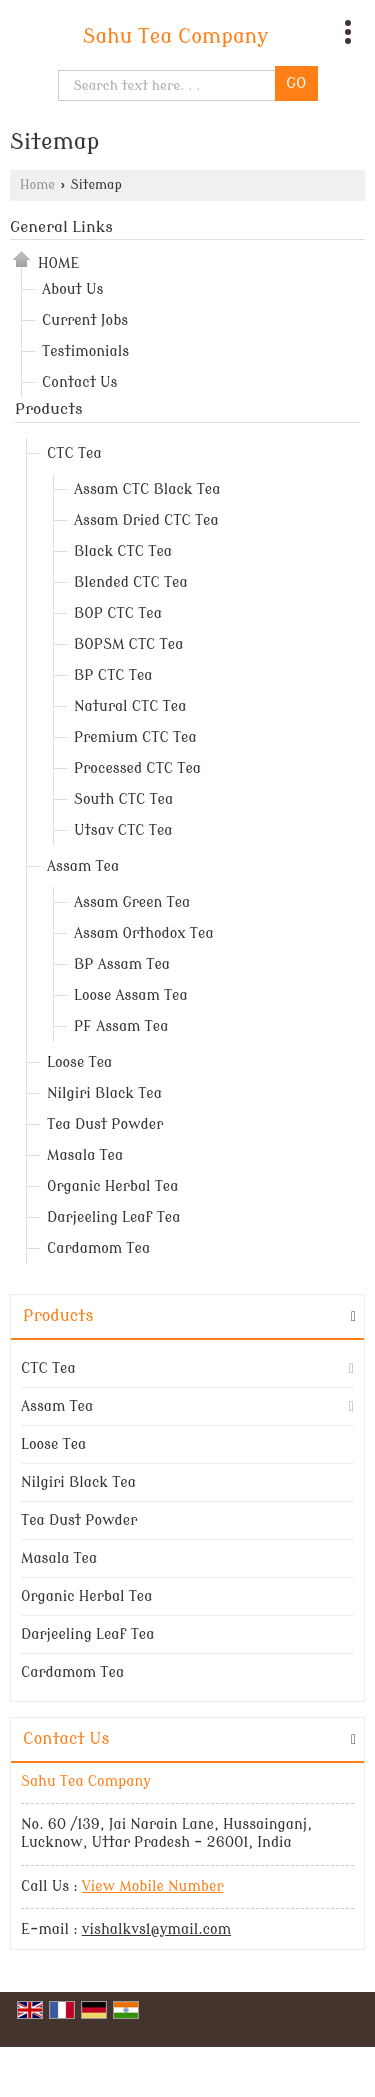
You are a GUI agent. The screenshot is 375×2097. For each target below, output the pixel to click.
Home (37, 185)
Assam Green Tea (132, 902)
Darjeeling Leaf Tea (113, 1217)
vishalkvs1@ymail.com (156, 1929)
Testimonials (85, 351)
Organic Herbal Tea (113, 1186)
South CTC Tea (123, 799)
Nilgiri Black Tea (104, 1093)
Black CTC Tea (123, 551)
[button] (153, 1886)
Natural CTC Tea (130, 706)
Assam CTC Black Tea (147, 489)
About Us (72, 289)
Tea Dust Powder (105, 1124)
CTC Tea (74, 453)
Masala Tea (85, 1155)
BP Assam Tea (122, 964)
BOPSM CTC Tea (128, 644)
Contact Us (79, 382)
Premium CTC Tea (135, 737)
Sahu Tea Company (176, 37)
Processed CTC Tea (137, 768)
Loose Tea (79, 1062)
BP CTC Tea (113, 675)
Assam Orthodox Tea (144, 933)
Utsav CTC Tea (123, 830)
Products (49, 409)
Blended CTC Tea (131, 582)
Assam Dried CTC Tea (146, 520)
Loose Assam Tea (131, 995)
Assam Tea (83, 866)
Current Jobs (85, 320)
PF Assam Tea (121, 1026)
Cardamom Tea (98, 1248)
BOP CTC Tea (118, 613)
